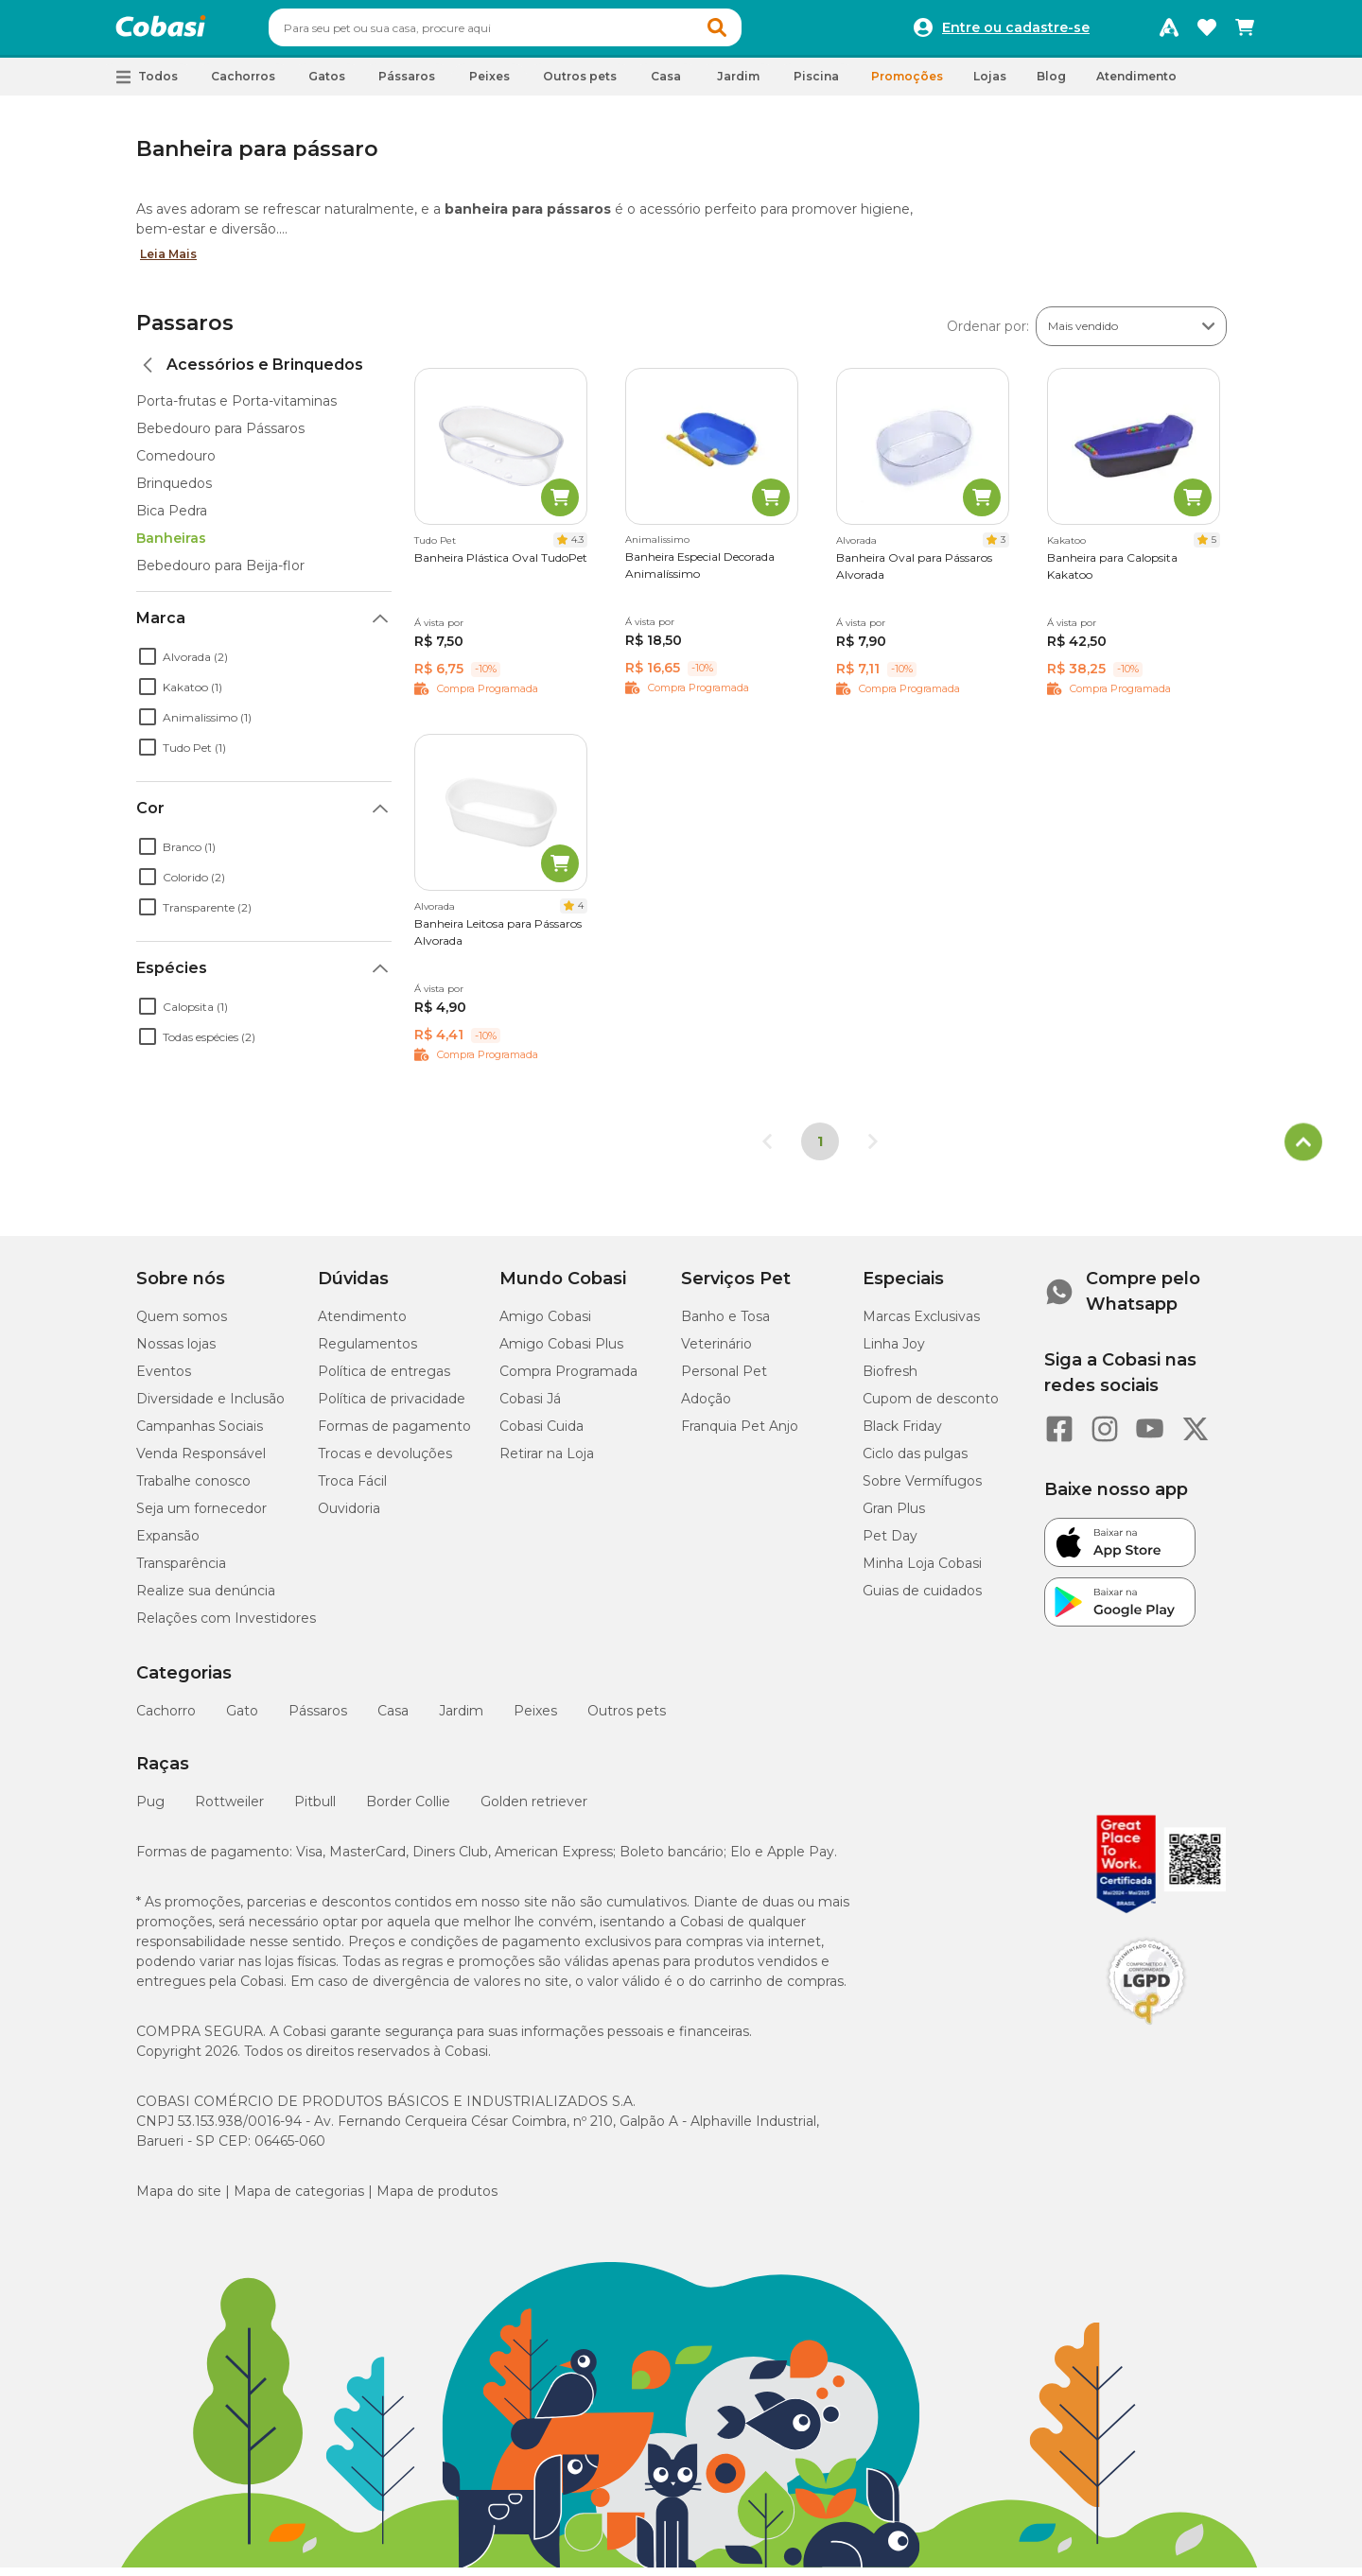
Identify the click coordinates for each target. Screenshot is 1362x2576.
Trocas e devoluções (385, 1462)
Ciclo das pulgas (915, 1462)
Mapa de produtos (437, 2199)
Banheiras (171, 546)
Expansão (168, 1544)
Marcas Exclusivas (921, 1324)
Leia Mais (168, 262)
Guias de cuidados (922, 1599)
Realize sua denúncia (205, 1599)
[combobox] (541, 32)
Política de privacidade (391, 1407)
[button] (752, 32)
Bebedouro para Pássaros (220, 436)
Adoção (706, 1407)
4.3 (577, 548)
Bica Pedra (171, 519)
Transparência (181, 1571)
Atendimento (1136, 85)
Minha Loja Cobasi (922, 1571)
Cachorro (166, 1719)
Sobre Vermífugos (922, 1489)
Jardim (461, 1719)
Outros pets (626, 1719)
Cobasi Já (530, 1407)
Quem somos (181, 1324)
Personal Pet (724, 1379)
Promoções (907, 85)
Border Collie (408, 1810)
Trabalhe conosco (193, 1489)
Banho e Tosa (725, 1324)
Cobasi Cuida (541, 1434)
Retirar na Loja (546, 1462)
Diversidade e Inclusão (210, 1407)
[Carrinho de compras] (1244, 32)
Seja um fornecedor (201, 1516)
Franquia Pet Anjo (739, 1434)
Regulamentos (367, 1352)
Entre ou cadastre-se (1016, 32)
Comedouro (176, 464)
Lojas (989, 85)
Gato (242, 1719)
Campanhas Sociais (199, 1434)
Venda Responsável (201, 1462)
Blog (1051, 85)
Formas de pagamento (394, 1434)
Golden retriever (533, 1810)
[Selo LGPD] (1146, 2033)
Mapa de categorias (299, 2199)
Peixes (535, 1719)
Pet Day (890, 1544)
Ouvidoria (349, 1516)
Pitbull (315, 1810)
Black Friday (902, 1434)
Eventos (163, 1379)
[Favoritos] (1207, 32)
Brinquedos (174, 491)
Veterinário (716, 1352)
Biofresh (890, 1379)
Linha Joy (894, 1352)
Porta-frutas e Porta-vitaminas (236, 409)
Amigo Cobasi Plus (561, 1352)
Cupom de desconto (931, 1407)
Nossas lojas (176, 1352)
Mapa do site (178, 2199)
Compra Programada (568, 1379)
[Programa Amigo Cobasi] (1169, 32)
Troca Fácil (352, 1489)
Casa (393, 1719)
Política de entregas (384, 1379)
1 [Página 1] (820, 1149)
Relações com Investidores (226, 1626)
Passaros (185, 331)
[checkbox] (147, 664)
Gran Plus (894, 1516)
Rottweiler (229, 1810)
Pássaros (317, 1719)
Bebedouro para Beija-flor (220, 574)
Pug (150, 1810)
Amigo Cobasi (545, 1324)
